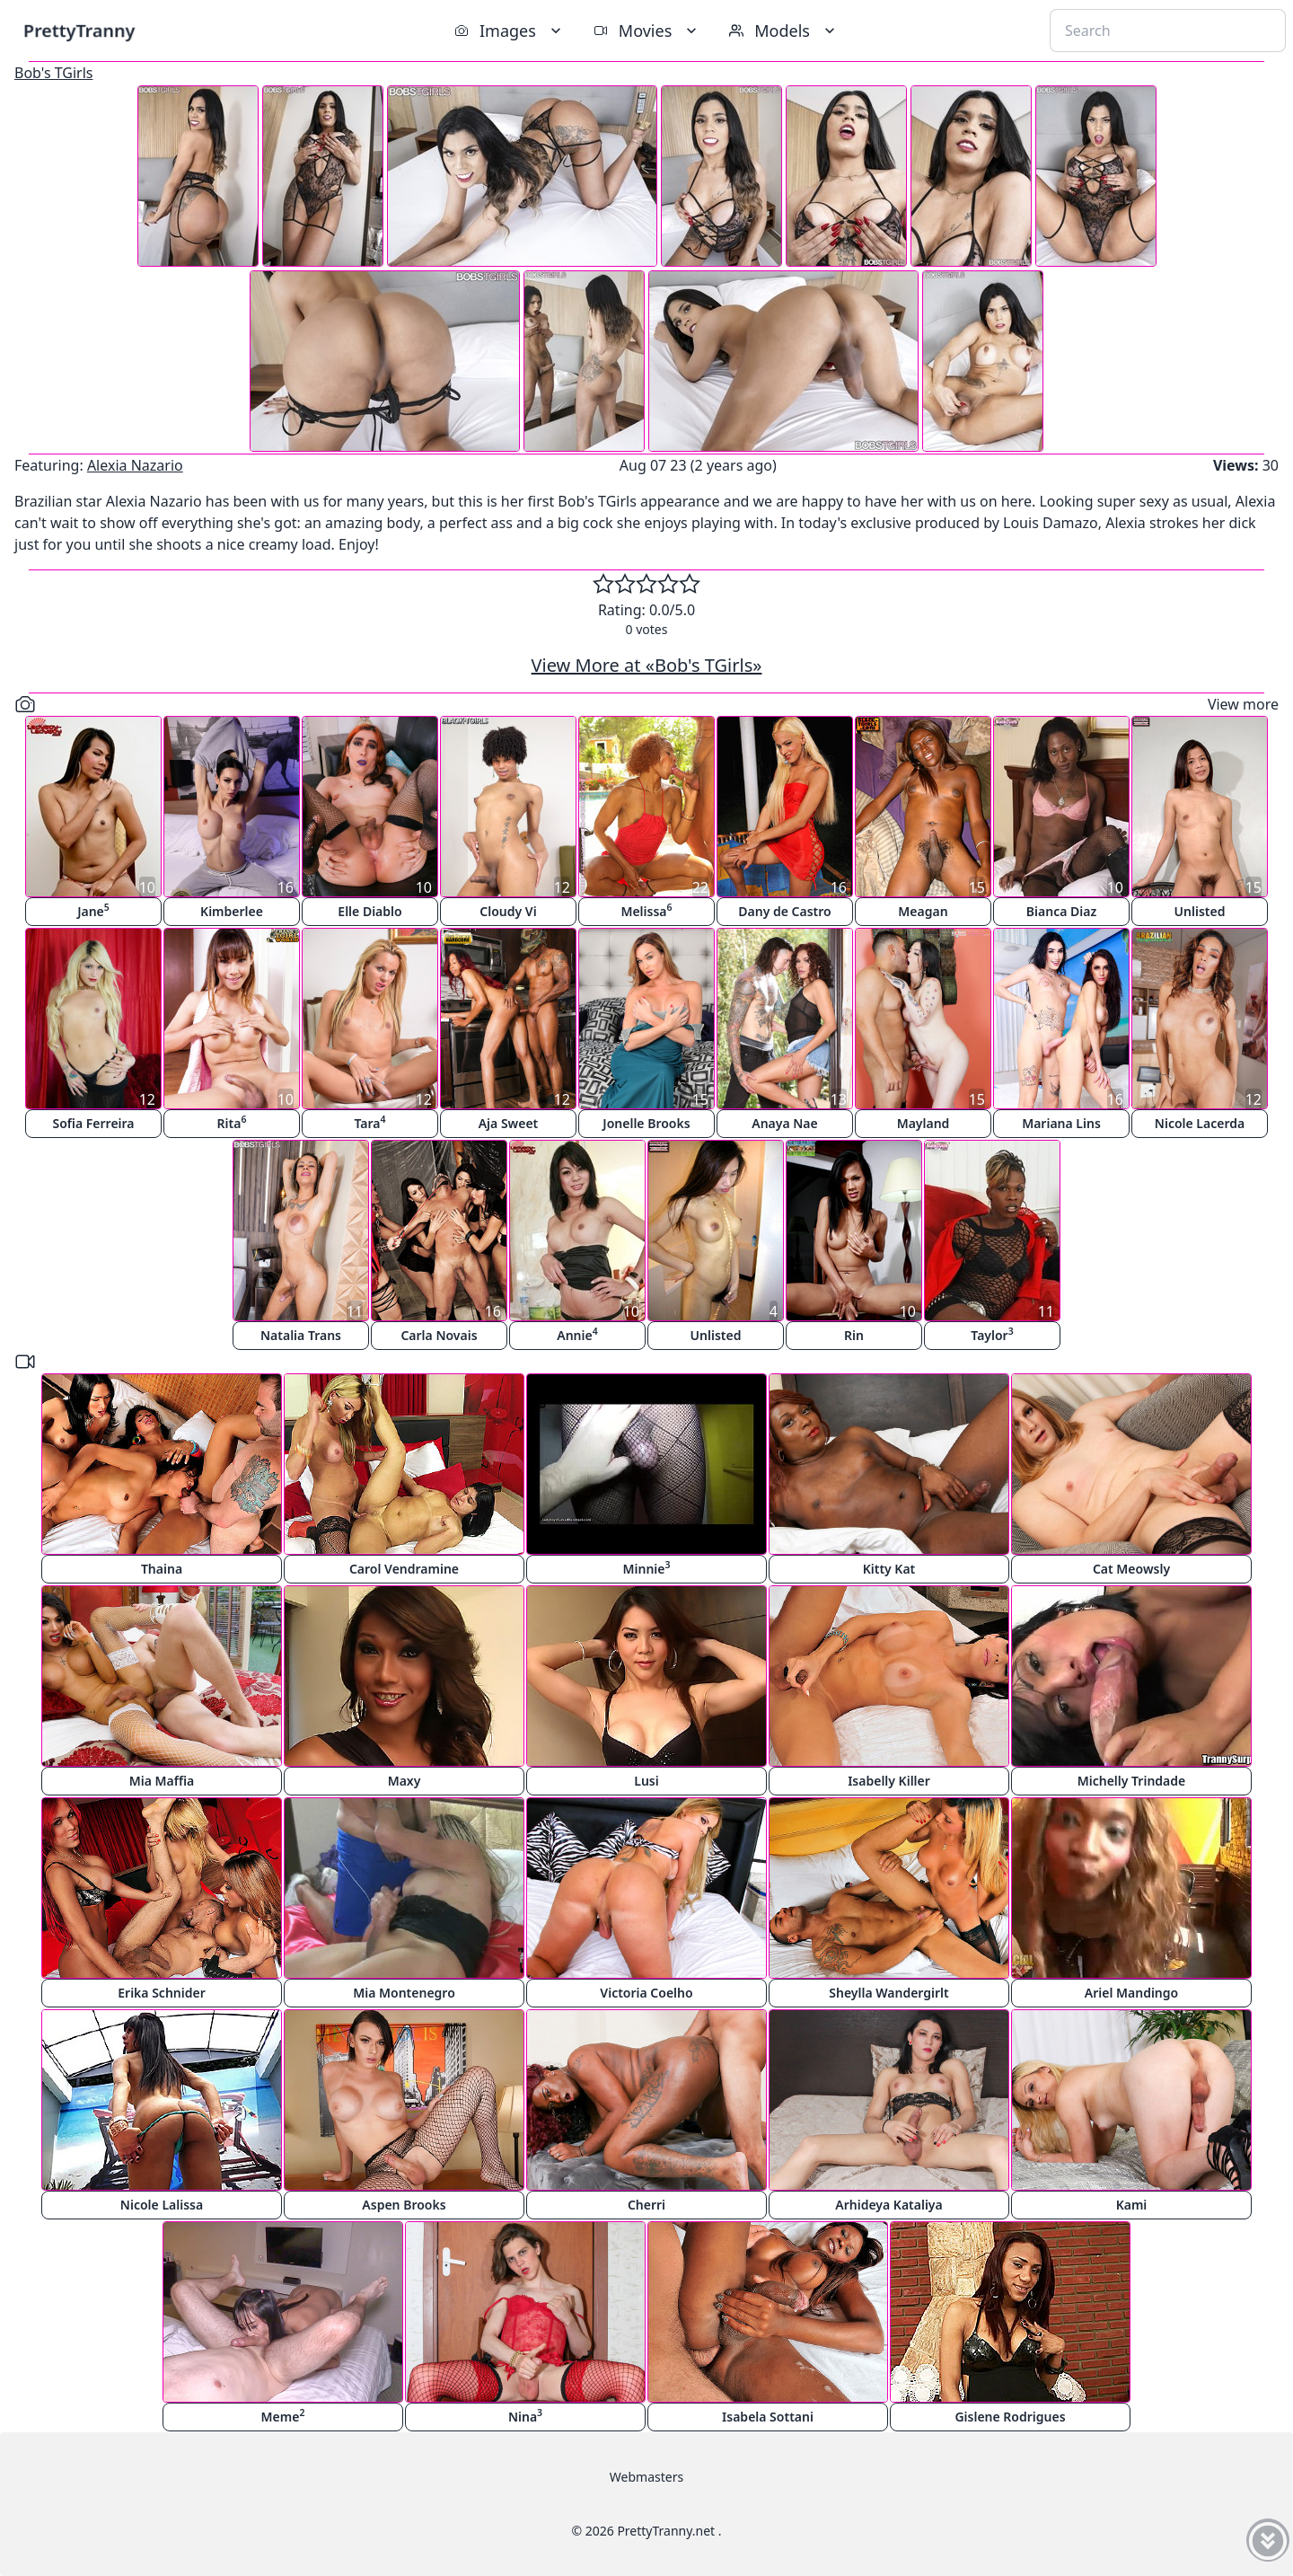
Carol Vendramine (404, 1568)
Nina (525, 2415)
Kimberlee (231, 911)
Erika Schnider (162, 1992)
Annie (577, 1334)
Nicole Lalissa (161, 2204)
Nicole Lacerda (1200, 1123)
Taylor (992, 1334)
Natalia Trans (300, 1335)
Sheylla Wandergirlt (889, 1992)
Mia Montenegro (404, 1992)
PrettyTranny (79, 30)
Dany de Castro (784, 911)
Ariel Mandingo (1131, 1992)
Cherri (646, 2204)
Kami (1132, 2204)
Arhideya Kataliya (888, 2204)
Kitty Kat (889, 1568)
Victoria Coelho (646, 1992)
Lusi (646, 1780)
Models (784, 30)
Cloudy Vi (507, 911)
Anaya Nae (785, 1123)
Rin (854, 1335)
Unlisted (1200, 911)
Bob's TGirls (53, 73)
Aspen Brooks (403, 2204)
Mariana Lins (1061, 1123)
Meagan (922, 911)
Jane (93, 910)
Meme (283, 2415)
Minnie (647, 1567)
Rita (232, 1122)
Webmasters (646, 2476)
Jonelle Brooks (646, 1123)
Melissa (646, 910)
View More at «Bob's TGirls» (647, 665)
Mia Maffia (162, 1780)
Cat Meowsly (1131, 1568)
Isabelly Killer (889, 1780)
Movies (647, 30)
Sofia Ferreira (93, 1123)
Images (509, 30)
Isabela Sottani (768, 2416)
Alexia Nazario (135, 465)
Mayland (923, 1123)
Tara (369, 1122)
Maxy (404, 1780)
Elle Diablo (369, 911)
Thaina (161, 1568)
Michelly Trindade (1132, 1780)
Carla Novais (438, 1335)
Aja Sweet (509, 1123)
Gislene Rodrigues (1009, 2416)
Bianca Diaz (1061, 911)
